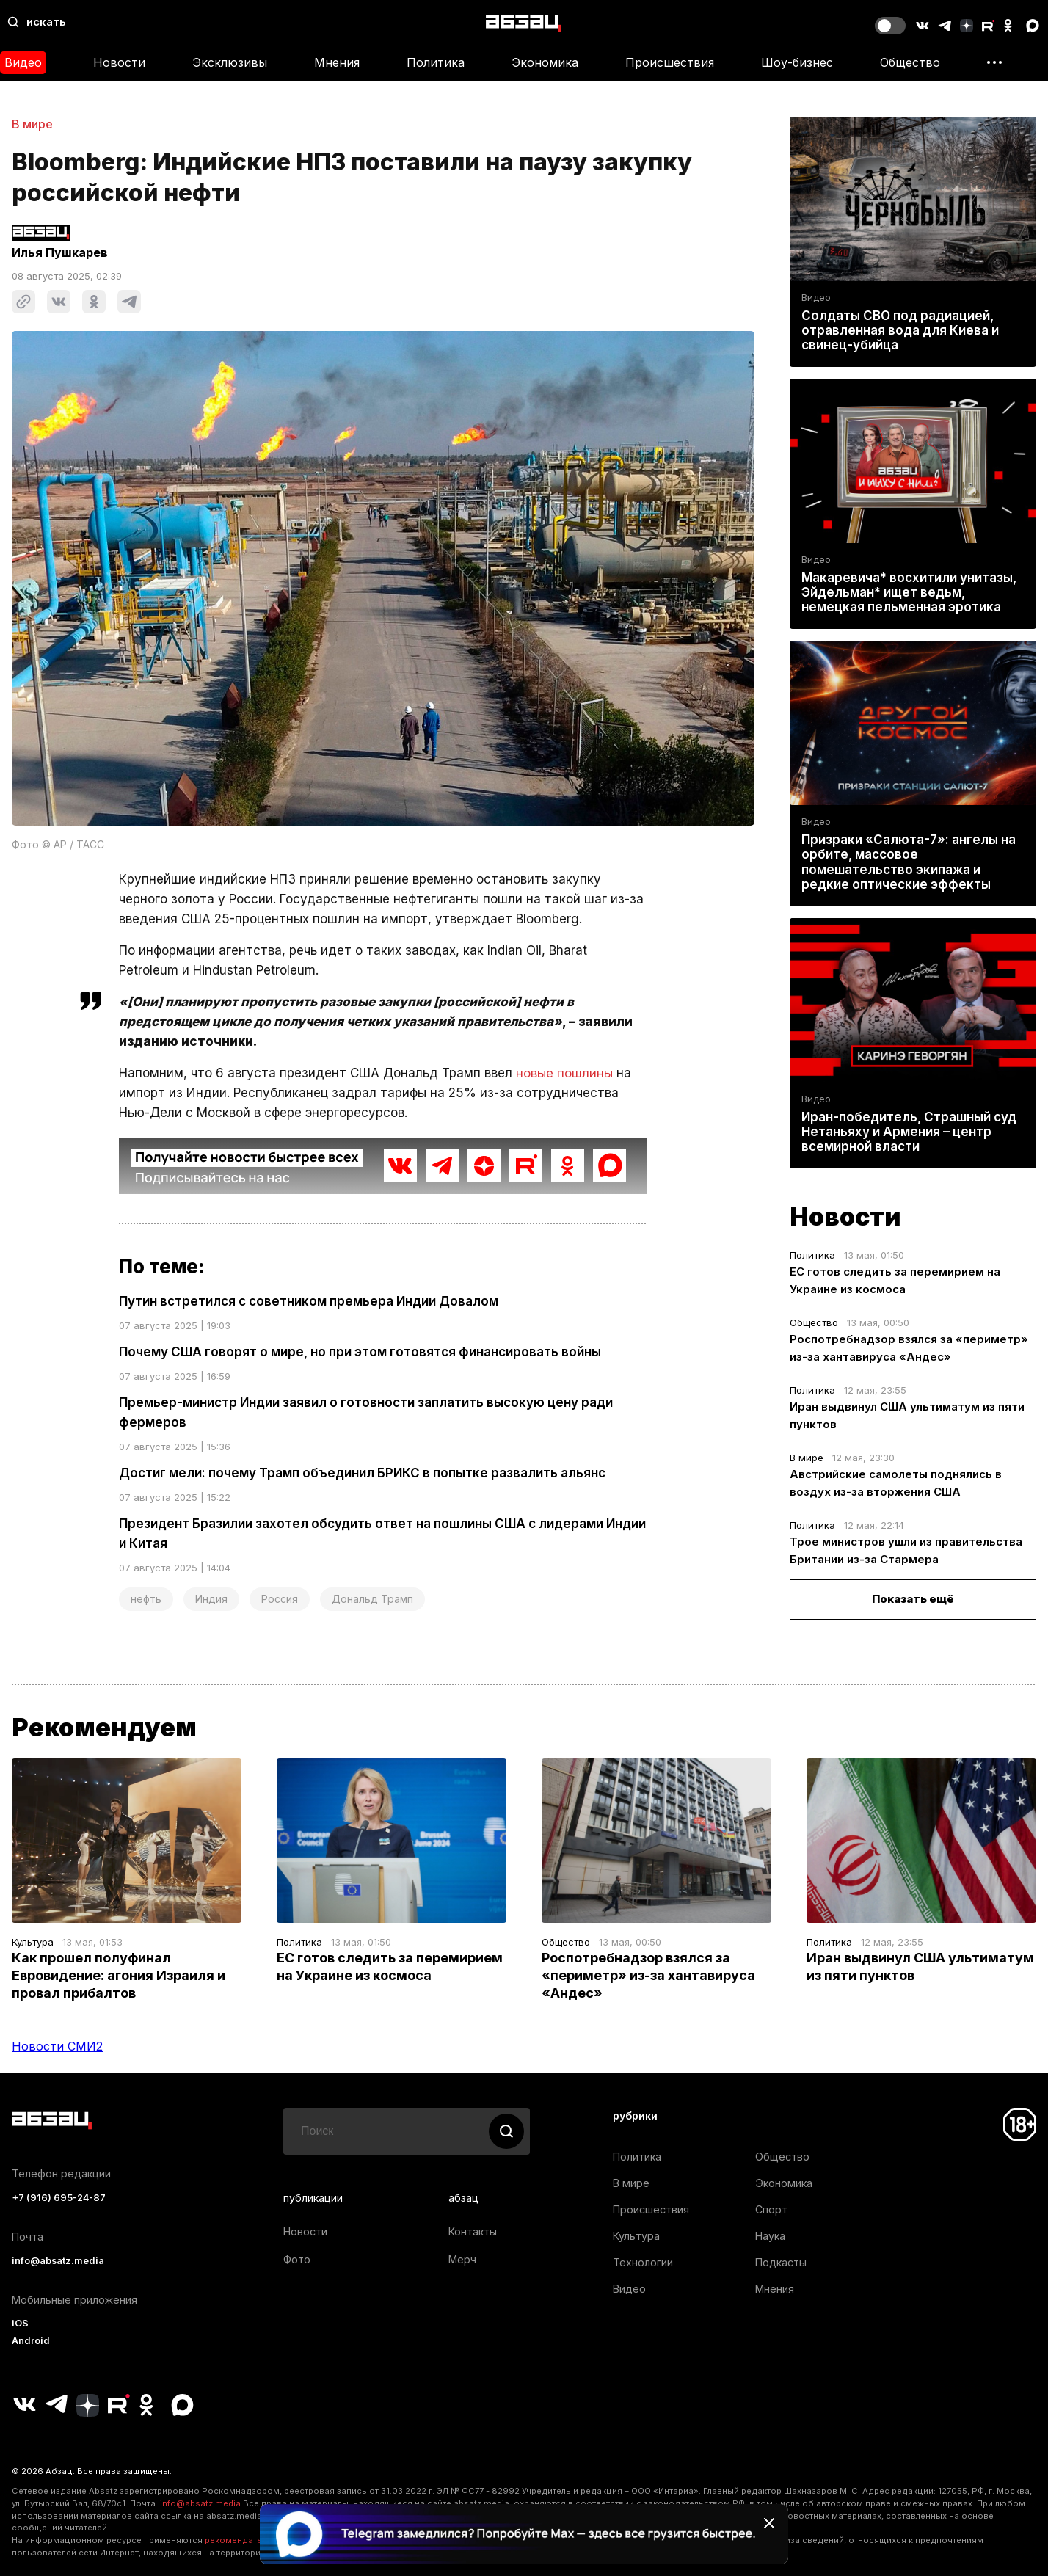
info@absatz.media (58, 2260)
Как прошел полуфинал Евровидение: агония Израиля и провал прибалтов (118, 1975)
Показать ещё (913, 1600)
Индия (211, 1599)
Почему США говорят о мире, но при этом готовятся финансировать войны (360, 1352)
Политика (436, 62)
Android (31, 2340)
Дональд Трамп (372, 1599)
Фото (296, 2259)
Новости (119, 62)
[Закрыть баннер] (769, 2523)
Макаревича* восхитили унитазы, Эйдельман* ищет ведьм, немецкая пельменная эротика (908, 592)
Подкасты (781, 2262)
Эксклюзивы (229, 62)
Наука (770, 2236)
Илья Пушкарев (60, 252)
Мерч (462, 2259)
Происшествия (669, 62)
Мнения (337, 62)
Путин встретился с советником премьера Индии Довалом (308, 1301)
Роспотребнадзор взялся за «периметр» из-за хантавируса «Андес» (648, 1975)
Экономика (545, 62)
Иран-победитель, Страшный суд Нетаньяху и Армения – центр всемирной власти (908, 1132)
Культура (33, 1942)
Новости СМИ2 (57, 2046)
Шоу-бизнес (797, 62)
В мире (32, 124)
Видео (816, 297)
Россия (279, 1599)
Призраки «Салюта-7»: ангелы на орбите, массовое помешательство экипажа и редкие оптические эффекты (908, 862)
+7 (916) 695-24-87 (59, 2197)
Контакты (472, 2231)
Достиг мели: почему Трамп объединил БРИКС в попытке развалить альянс (362, 1473)
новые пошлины (564, 1073)
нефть (146, 1599)
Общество (910, 62)
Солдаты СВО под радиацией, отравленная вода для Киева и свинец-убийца (900, 330)
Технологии (643, 2262)
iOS (20, 2323)
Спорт (771, 2209)
